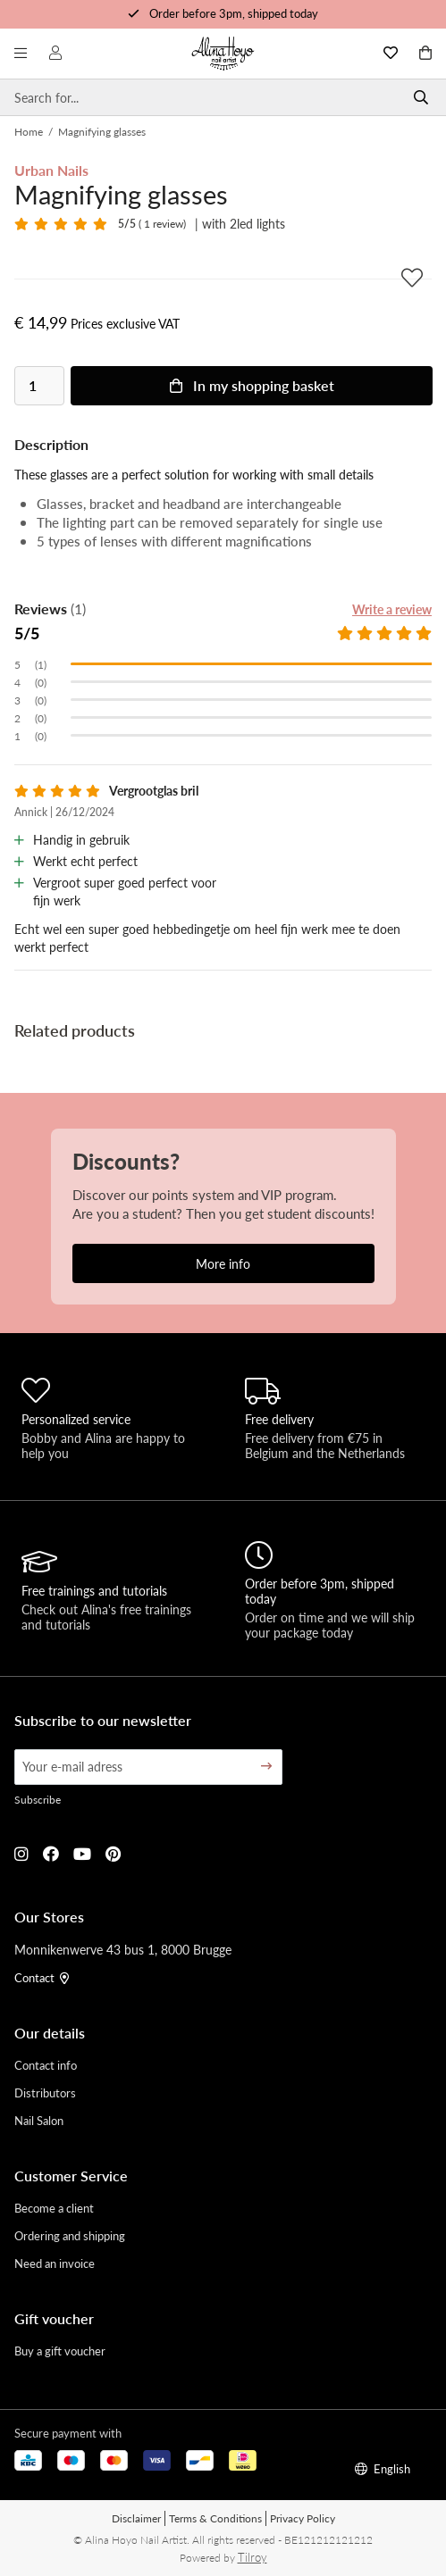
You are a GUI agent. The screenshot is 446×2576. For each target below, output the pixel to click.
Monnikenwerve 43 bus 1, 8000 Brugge (122, 1949)
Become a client (54, 2207)
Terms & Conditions (215, 2518)
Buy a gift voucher (59, 2350)
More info (223, 1263)
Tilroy (252, 2556)
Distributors (45, 2092)
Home (28, 131)
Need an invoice (54, 2263)
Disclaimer (136, 2518)
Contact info (45, 2064)
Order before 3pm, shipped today (233, 12)
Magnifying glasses (102, 131)
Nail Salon (38, 2120)
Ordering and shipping (69, 2235)
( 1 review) (152, 223)
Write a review (392, 609)
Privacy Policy (302, 2518)
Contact (41, 1977)
